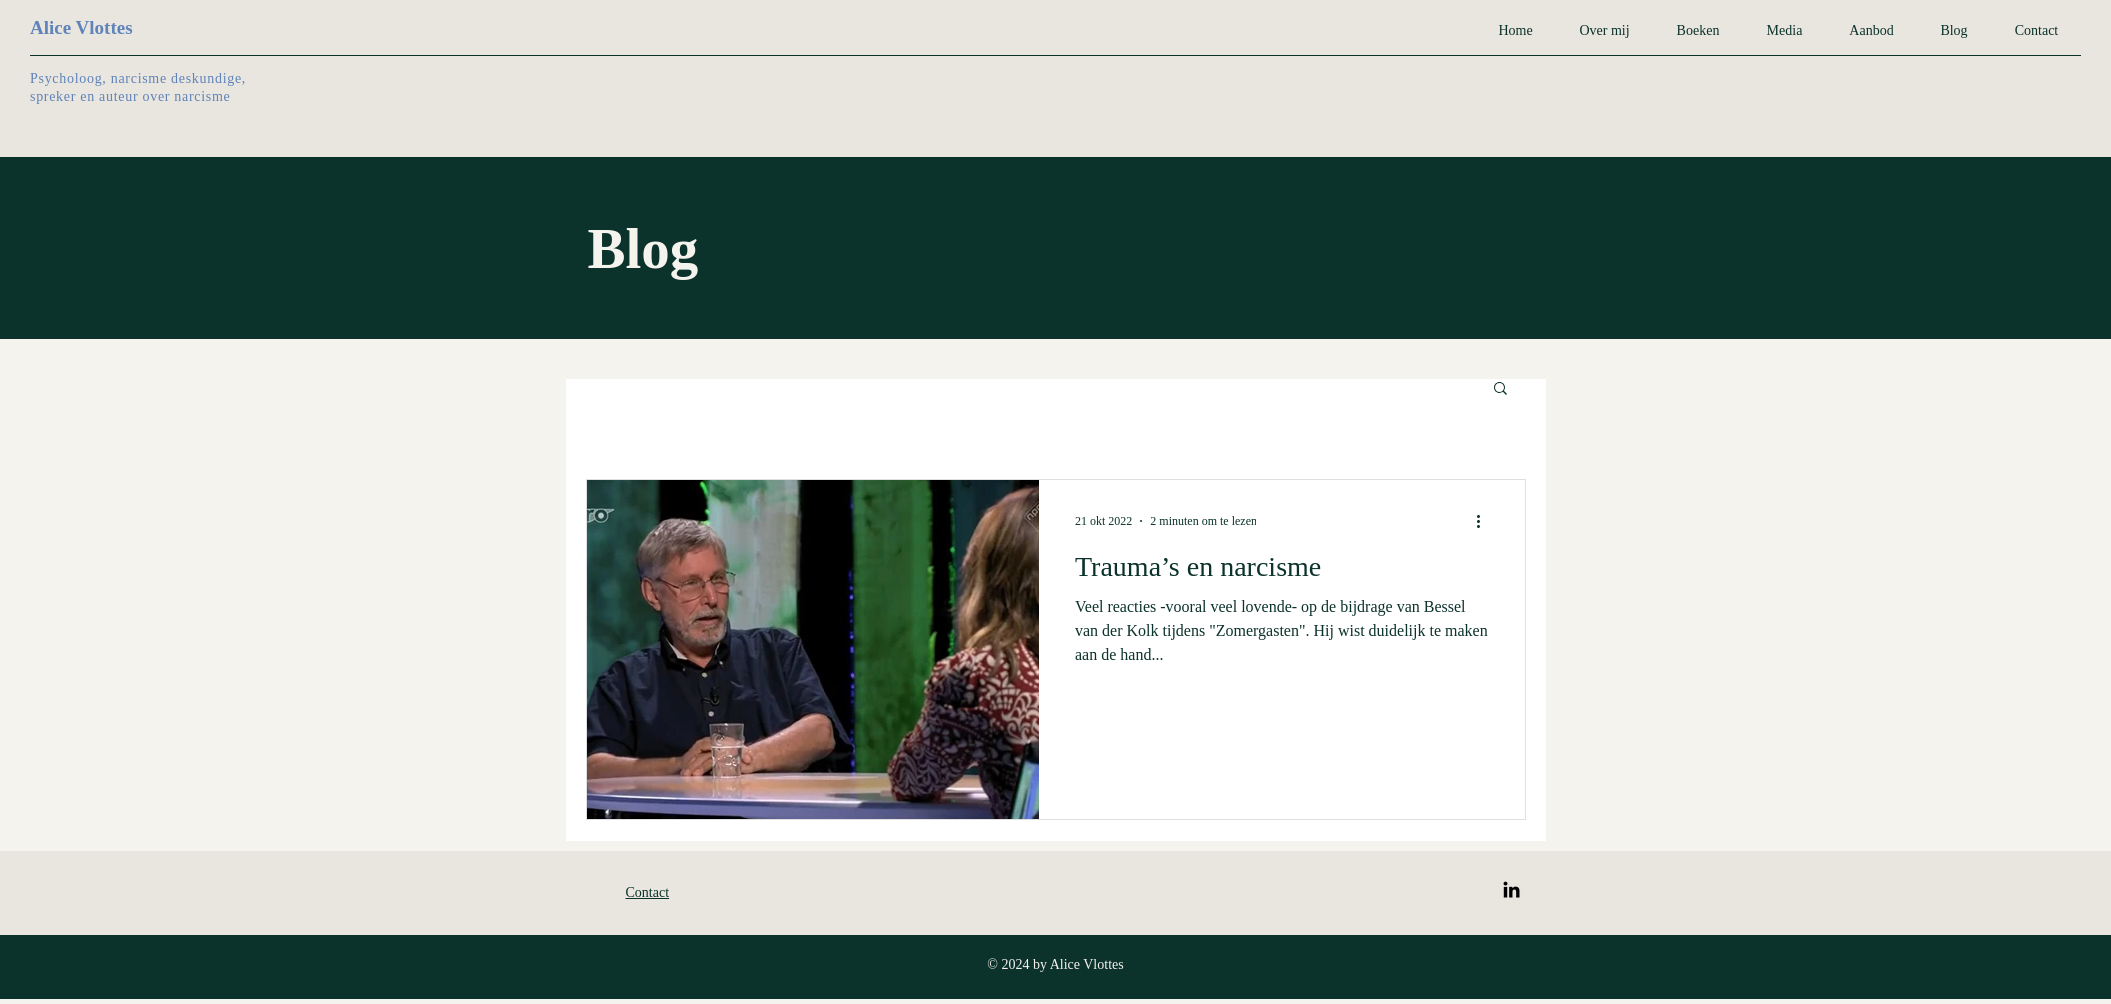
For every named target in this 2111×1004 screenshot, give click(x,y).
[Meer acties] (1486, 521)
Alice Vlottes (81, 27)
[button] (1500, 389)
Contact (648, 892)
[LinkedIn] (1511, 889)
